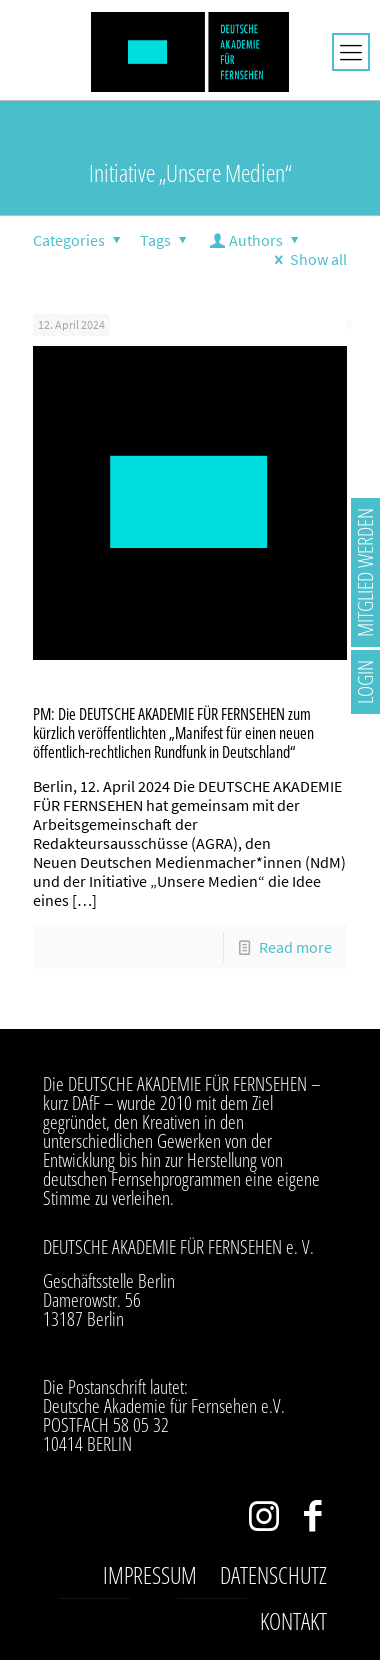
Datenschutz (273, 1575)
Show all (307, 259)
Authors (256, 240)
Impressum (150, 1575)
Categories (80, 240)
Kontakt (293, 1621)
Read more (295, 947)
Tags (166, 240)
